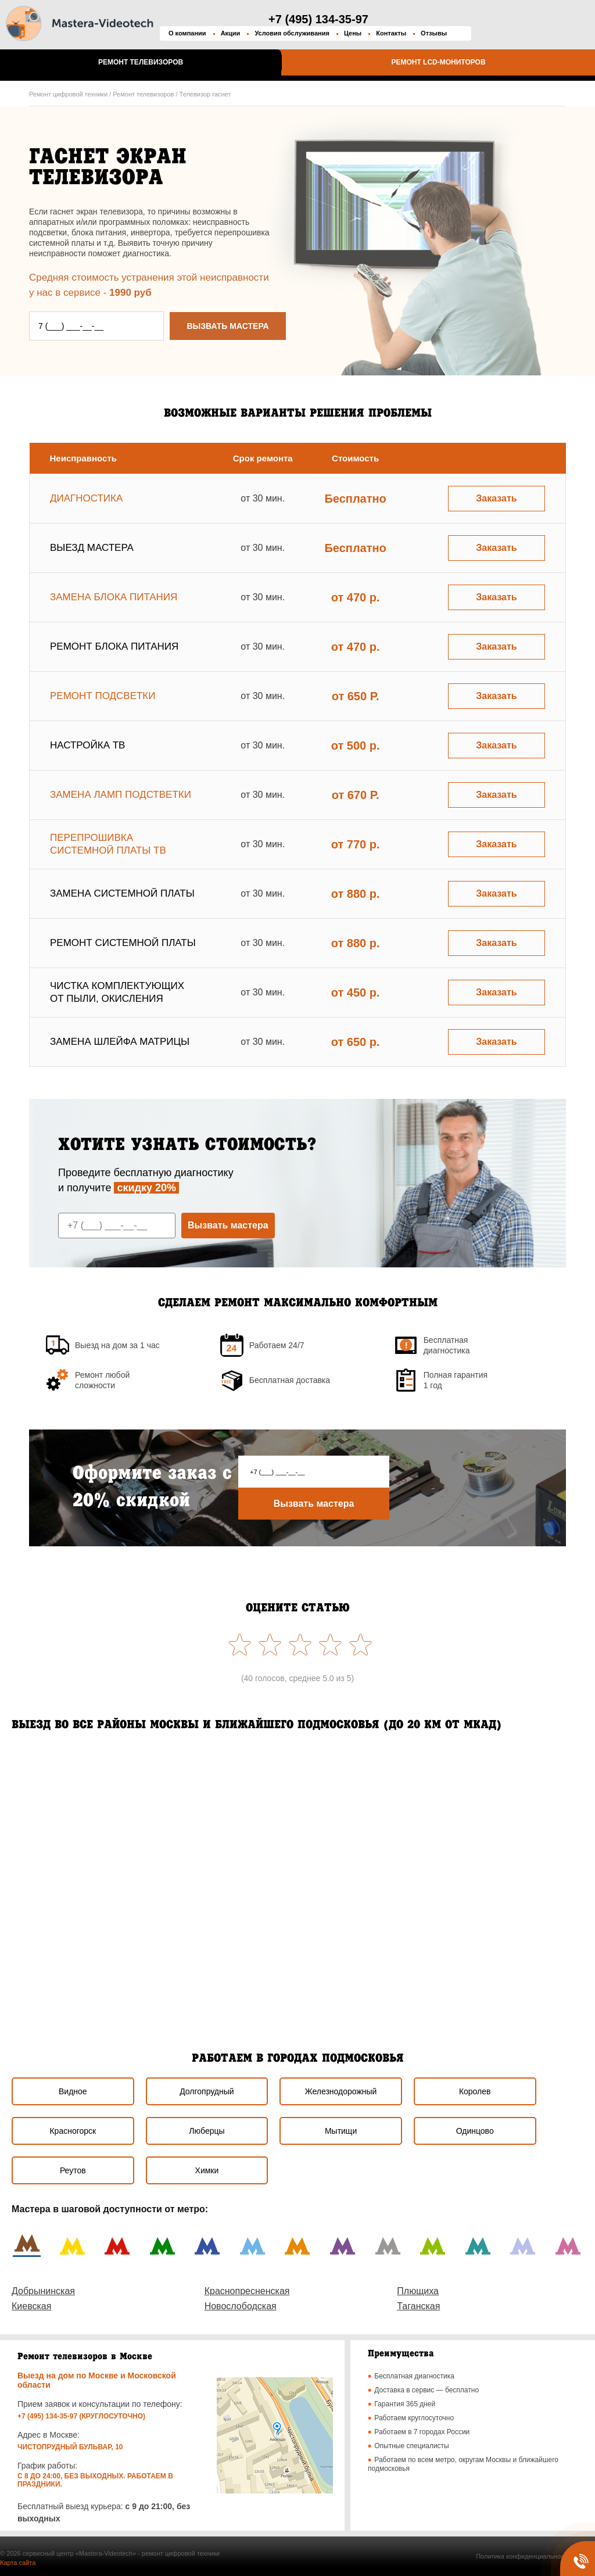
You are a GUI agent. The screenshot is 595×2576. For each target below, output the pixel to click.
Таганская (418, 2306)
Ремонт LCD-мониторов (438, 62)
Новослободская (241, 2306)
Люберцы (206, 2131)
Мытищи (341, 2131)
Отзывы (434, 33)
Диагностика (86, 498)
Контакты (391, 33)
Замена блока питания (113, 597)
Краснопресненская (247, 2291)
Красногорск (72, 2131)
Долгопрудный (207, 2091)
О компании (187, 33)
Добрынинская (43, 2291)
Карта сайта (17, 2562)
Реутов (73, 2170)
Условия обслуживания (292, 33)
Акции (231, 33)
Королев (475, 2091)
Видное (73, 2091)
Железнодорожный (341, 2091)
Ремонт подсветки (103, 695)
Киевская (31, 2306)
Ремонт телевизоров (140, 62)
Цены (352, 33)
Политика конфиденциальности (523, 2556)
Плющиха (418, 2291)
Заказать (496, 498)
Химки (207, 2170)
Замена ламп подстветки (120, 794)
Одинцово (475, 2131)
